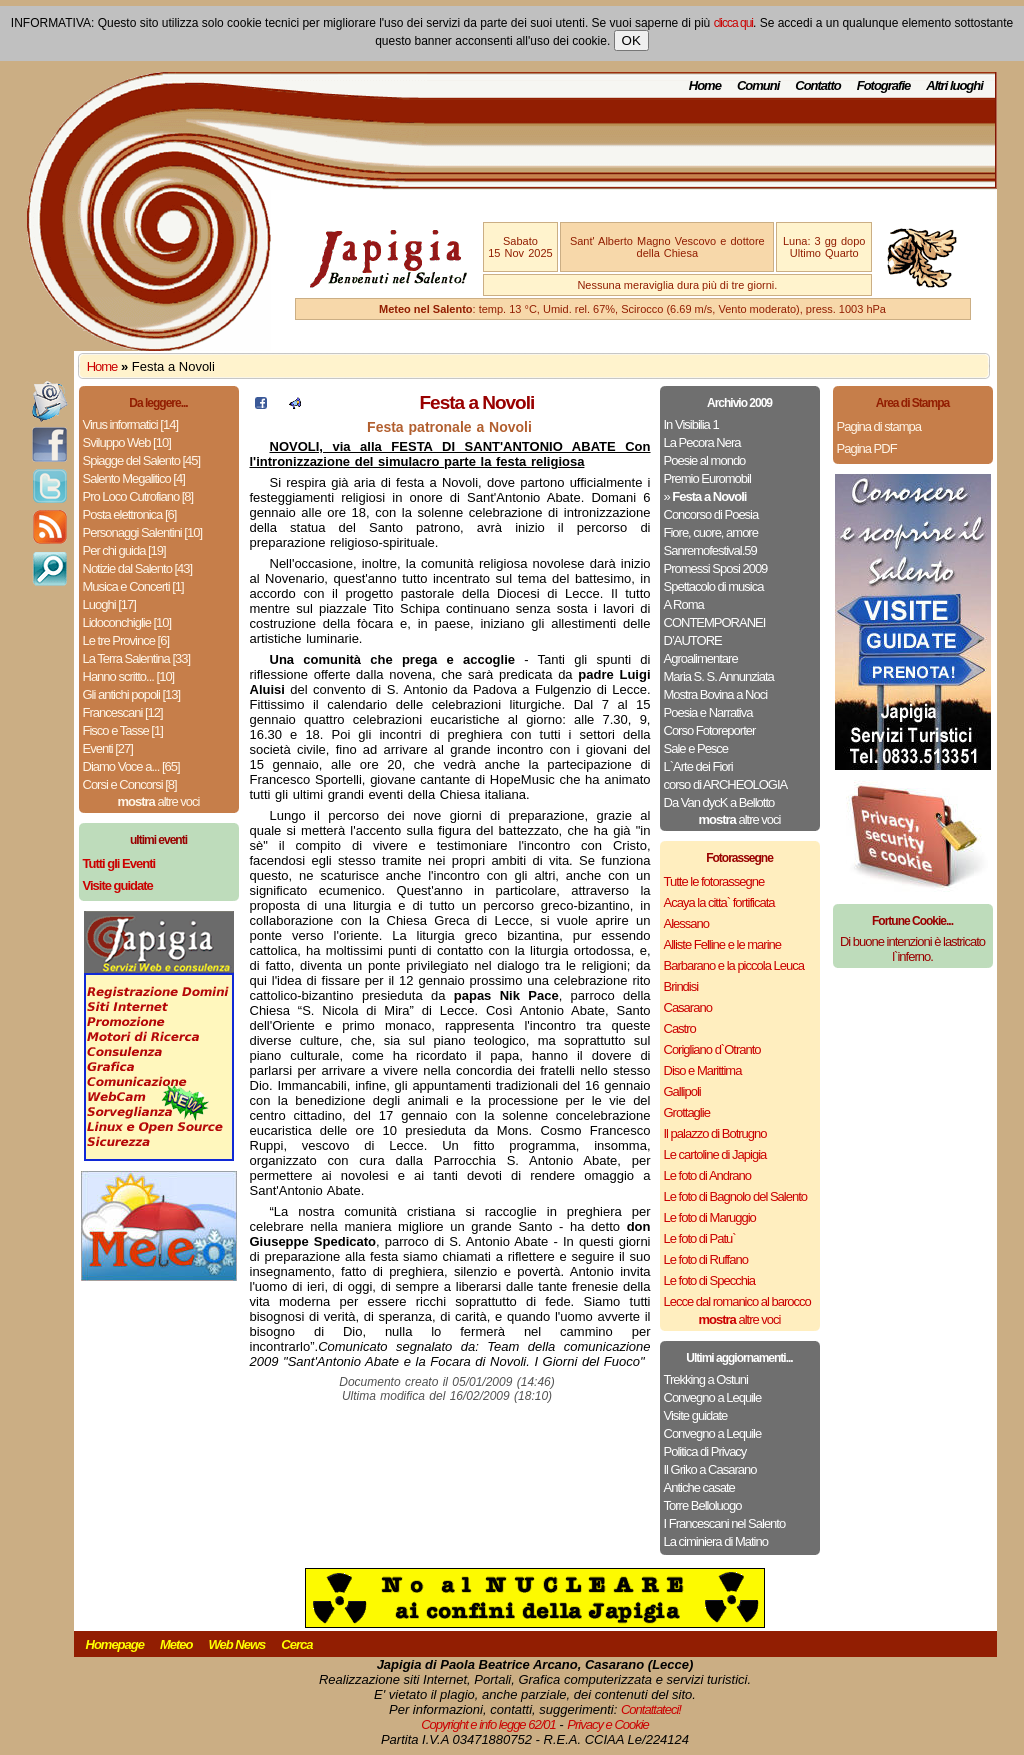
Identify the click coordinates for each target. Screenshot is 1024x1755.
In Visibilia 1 (691, 424)
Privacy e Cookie (608, 1724)
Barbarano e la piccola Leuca (734, 965)
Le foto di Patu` (700, 1238)
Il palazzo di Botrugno (715, 1133)
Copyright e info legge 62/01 (488, 1724)
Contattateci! (651, 1709)
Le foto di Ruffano (706, 1259)
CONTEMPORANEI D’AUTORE (715, 631)
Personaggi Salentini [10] (143, 532)
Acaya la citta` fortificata (719, 902)
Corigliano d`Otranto (712, 1049)
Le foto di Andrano (708, 1175)
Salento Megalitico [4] (134, 478)
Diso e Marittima (703, 1070)
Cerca (296, 1644)
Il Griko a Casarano (710, 1469)
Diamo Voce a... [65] (131, 766)
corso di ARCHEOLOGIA (726, 784)
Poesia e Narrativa (708, 712)
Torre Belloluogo (703, 1505)
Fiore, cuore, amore (711, 532)
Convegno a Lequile (713, 1397)
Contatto (817, 85)
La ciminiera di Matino (716, 1541)
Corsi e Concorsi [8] (130, 784)
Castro (680, 1028)
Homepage (115, 1644)
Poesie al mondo (705, 460)
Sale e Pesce (696, 748)
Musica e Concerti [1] (133, 586)
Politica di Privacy (705, 1451)
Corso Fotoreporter (710, 730)
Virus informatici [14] (131, 424)
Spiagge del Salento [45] (142, 460)
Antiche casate (699, 1487)
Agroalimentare (701, 658)
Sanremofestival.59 (710, 550)
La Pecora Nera (702, 442)
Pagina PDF (867, 448)
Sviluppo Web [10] (127, 442)
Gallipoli (682, 1091)
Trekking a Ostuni (706, 1379)
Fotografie (884, 85)
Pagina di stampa (879, 426)
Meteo (176, 1644)
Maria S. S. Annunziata (719, 676)
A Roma (684, 604)
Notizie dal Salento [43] (138, 568)
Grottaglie (687, 1112)
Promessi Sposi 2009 (716, 568)
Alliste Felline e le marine (723, 944)
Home (705, 85)
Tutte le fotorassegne (714, 881)
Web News (237, 1644)
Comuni (758, 85)
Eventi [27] (108, 748)
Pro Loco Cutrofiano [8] (138, 496)
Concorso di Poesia (711, 514)
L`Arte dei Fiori (698, 766)
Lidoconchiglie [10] (127, 622)
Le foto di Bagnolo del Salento (735, 1196)
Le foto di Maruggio (710, 1217)
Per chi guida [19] (124, 550)
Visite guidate (696, 1415)
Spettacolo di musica (714, 586)
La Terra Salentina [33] (137, 658)
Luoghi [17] (109, 604)
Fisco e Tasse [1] (123, 730)
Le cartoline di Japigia (715, 1154)
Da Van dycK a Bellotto (719, 802)
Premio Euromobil (707, 478)
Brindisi (681, 986)
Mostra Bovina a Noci (716, 694)
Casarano (688, 1007)
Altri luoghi (954, 85)
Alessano (686, 923)
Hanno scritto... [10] (129, 676)
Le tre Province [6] (126, 640)
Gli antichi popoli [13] (132, 694)
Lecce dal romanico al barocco (737, 1301)
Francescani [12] (123, 712)
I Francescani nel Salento (725, 1523)
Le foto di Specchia (710, 1280)
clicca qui (733, 23)
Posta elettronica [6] (130, 514)
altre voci (159, 801)
